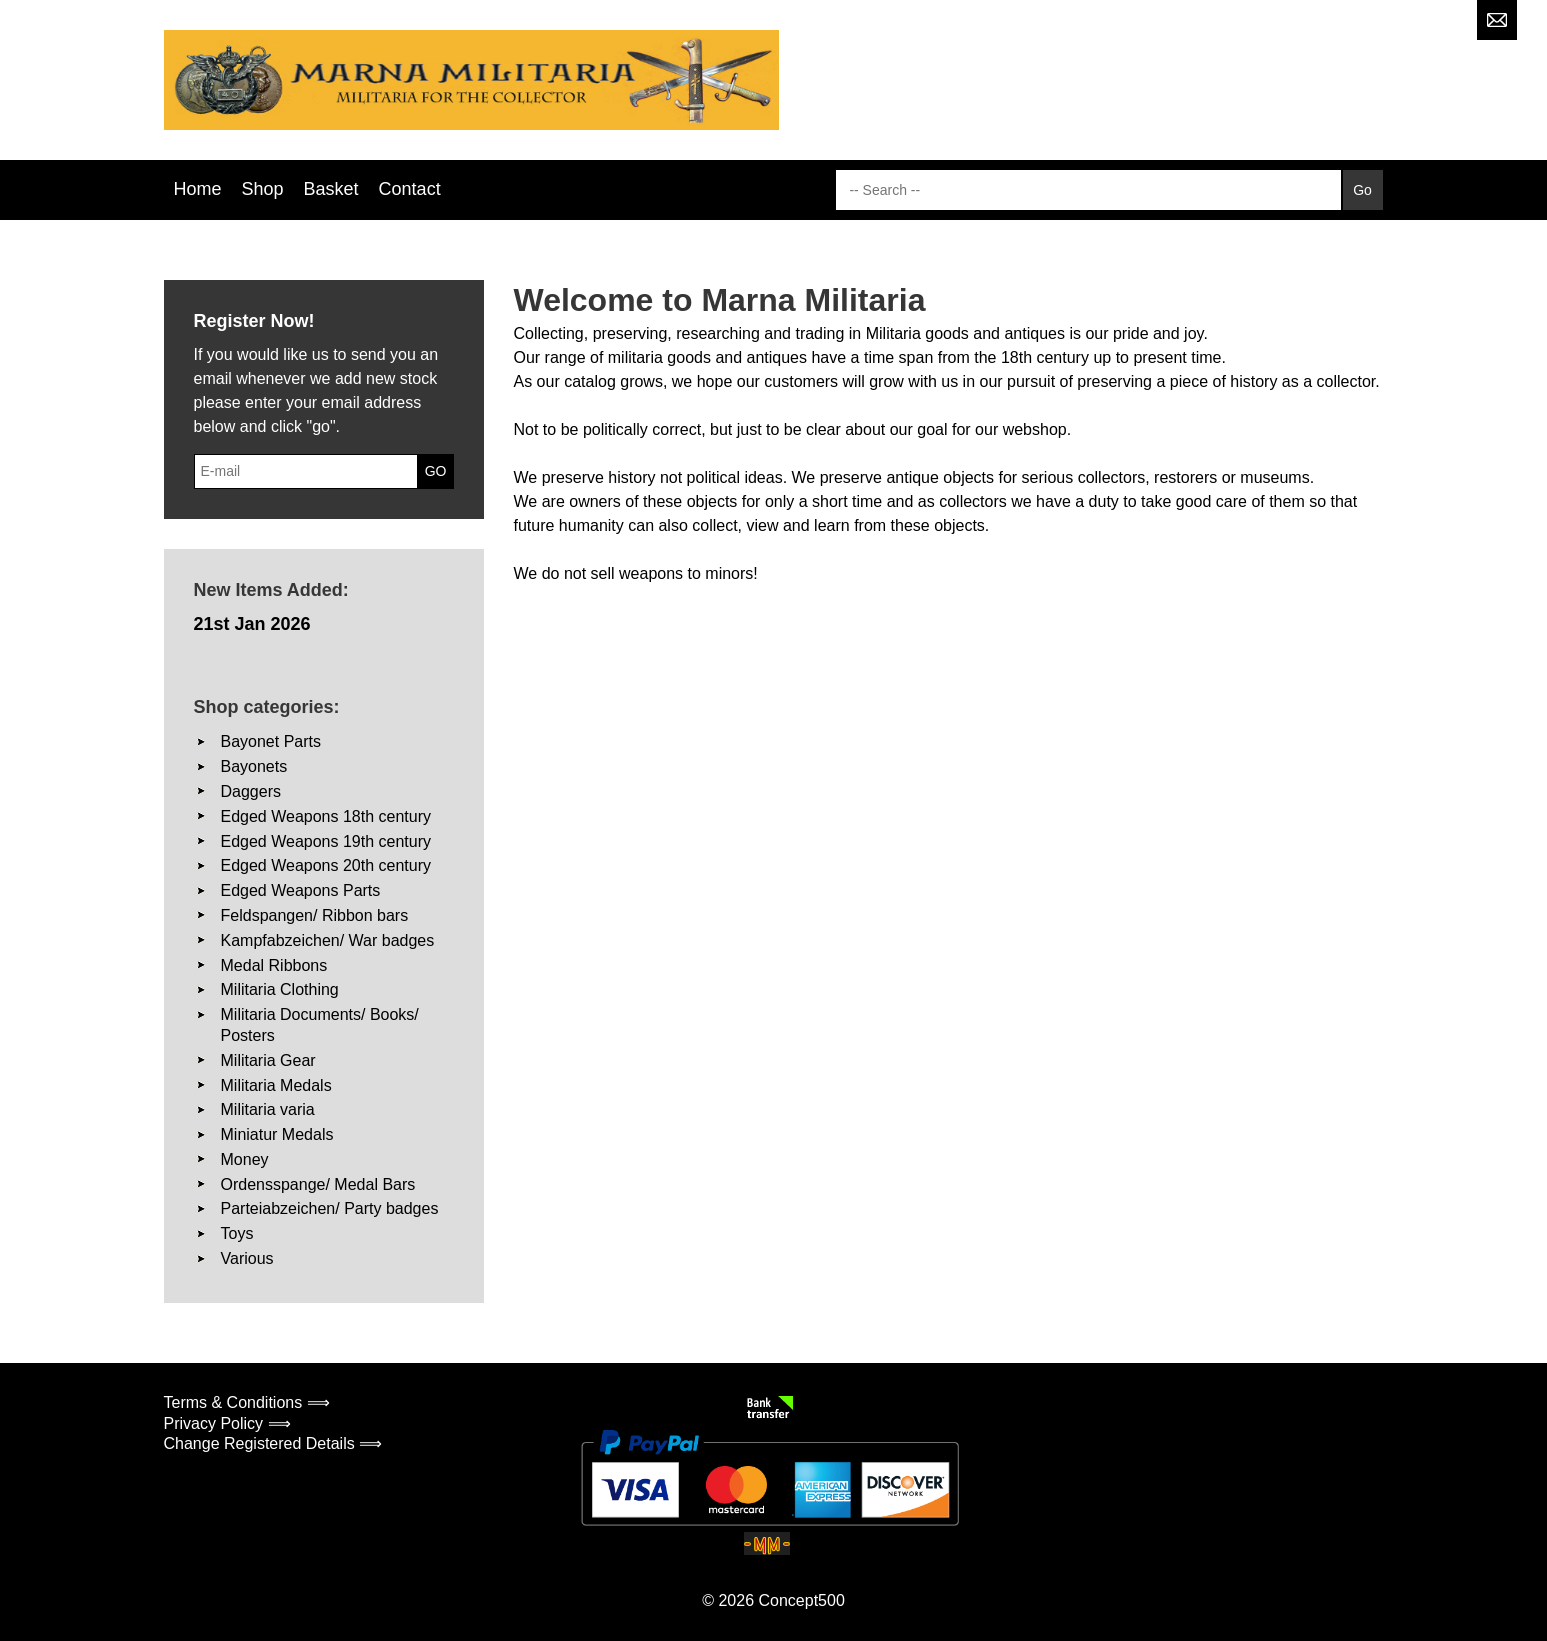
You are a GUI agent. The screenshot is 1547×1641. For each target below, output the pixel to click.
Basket (331, 189)
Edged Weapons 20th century (326, 865)
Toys (237, 1233)
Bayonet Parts (271, 741)
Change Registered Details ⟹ (273, 1443)
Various (247, 1258)
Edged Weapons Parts (301, 890)
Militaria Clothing (280, 989)
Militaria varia (268, 1109)
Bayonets (254, 766)
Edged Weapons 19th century (326, 841)
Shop (263, 189)
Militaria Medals (276, 1085)
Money (245, 1159)
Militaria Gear (268, 1060)
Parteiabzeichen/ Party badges (330, 1208)
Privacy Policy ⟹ (227, 1423)
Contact (410, 189)
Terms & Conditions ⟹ (247, 1402)
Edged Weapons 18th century (326, 816)
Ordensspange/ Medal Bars (318, 1184)
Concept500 (801, 1600)
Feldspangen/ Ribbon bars (315, 915)
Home (198, 189)
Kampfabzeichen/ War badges (328, 940)
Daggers (251, 791)
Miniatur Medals (277, 1134)
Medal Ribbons (274, 965)
